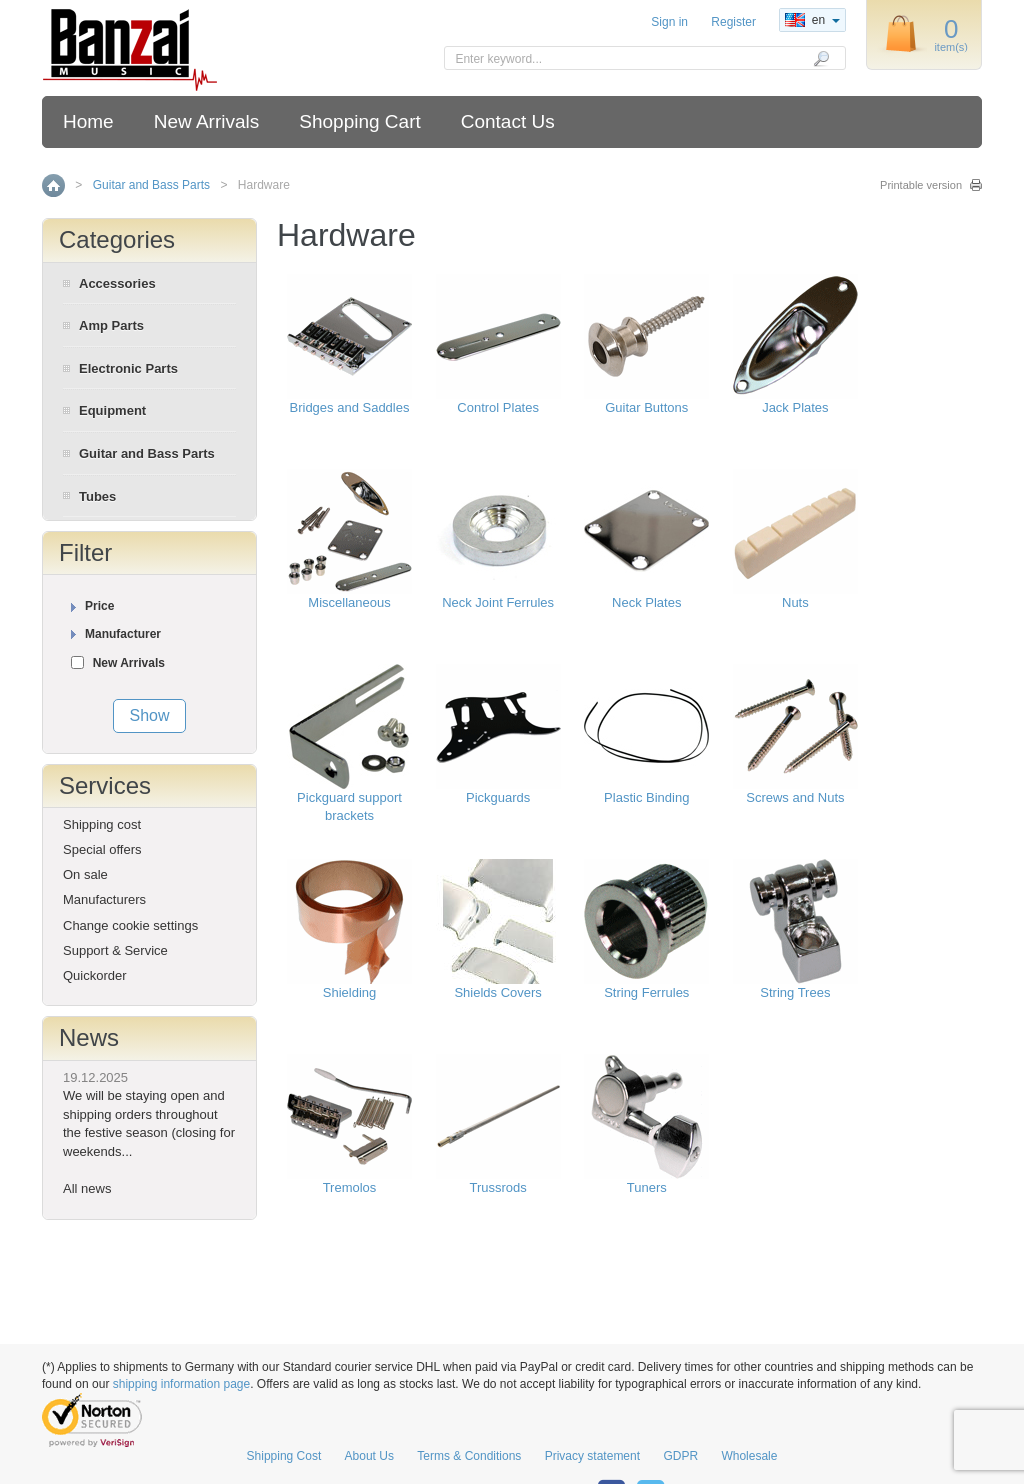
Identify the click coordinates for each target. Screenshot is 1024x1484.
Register (733, 22)
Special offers (102, 849)
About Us (369, 1456)
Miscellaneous (349, 602)
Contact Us (508, 121)
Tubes (97, 496)
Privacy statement (592, 1456)
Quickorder (95, 975)
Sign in (669, 22)
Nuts (795, 602)
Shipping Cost (284, 1456)
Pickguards (498, 797)
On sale (85, 874)
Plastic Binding (646, 797)
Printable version (921, 185)
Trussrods (497, 1187)
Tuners (647, 1187)
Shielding (350, 992)
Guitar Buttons (646, 407)
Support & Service (115, 950)
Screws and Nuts (795, 797)
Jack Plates (795, 407)
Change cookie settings (130, 925)
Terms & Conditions (469, 1456)
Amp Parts (111, 325)
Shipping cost (102, 824)
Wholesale (749, 1456)
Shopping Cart (359, 121)
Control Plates (498, 407)
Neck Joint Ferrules (498, 602)
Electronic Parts (128, 368)
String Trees (795, 992)
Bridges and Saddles (350, 407)
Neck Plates (646, 602)
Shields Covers (497, 992)
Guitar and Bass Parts (151, 185)
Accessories (117, 283)
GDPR (680, 1456)
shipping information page (181, 1384)
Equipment (112, 410)
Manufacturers (104, 899)
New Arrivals (207, 121)
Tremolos (350, 1187)
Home (88, 121)
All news (87, 1188)
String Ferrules (646, 992)
